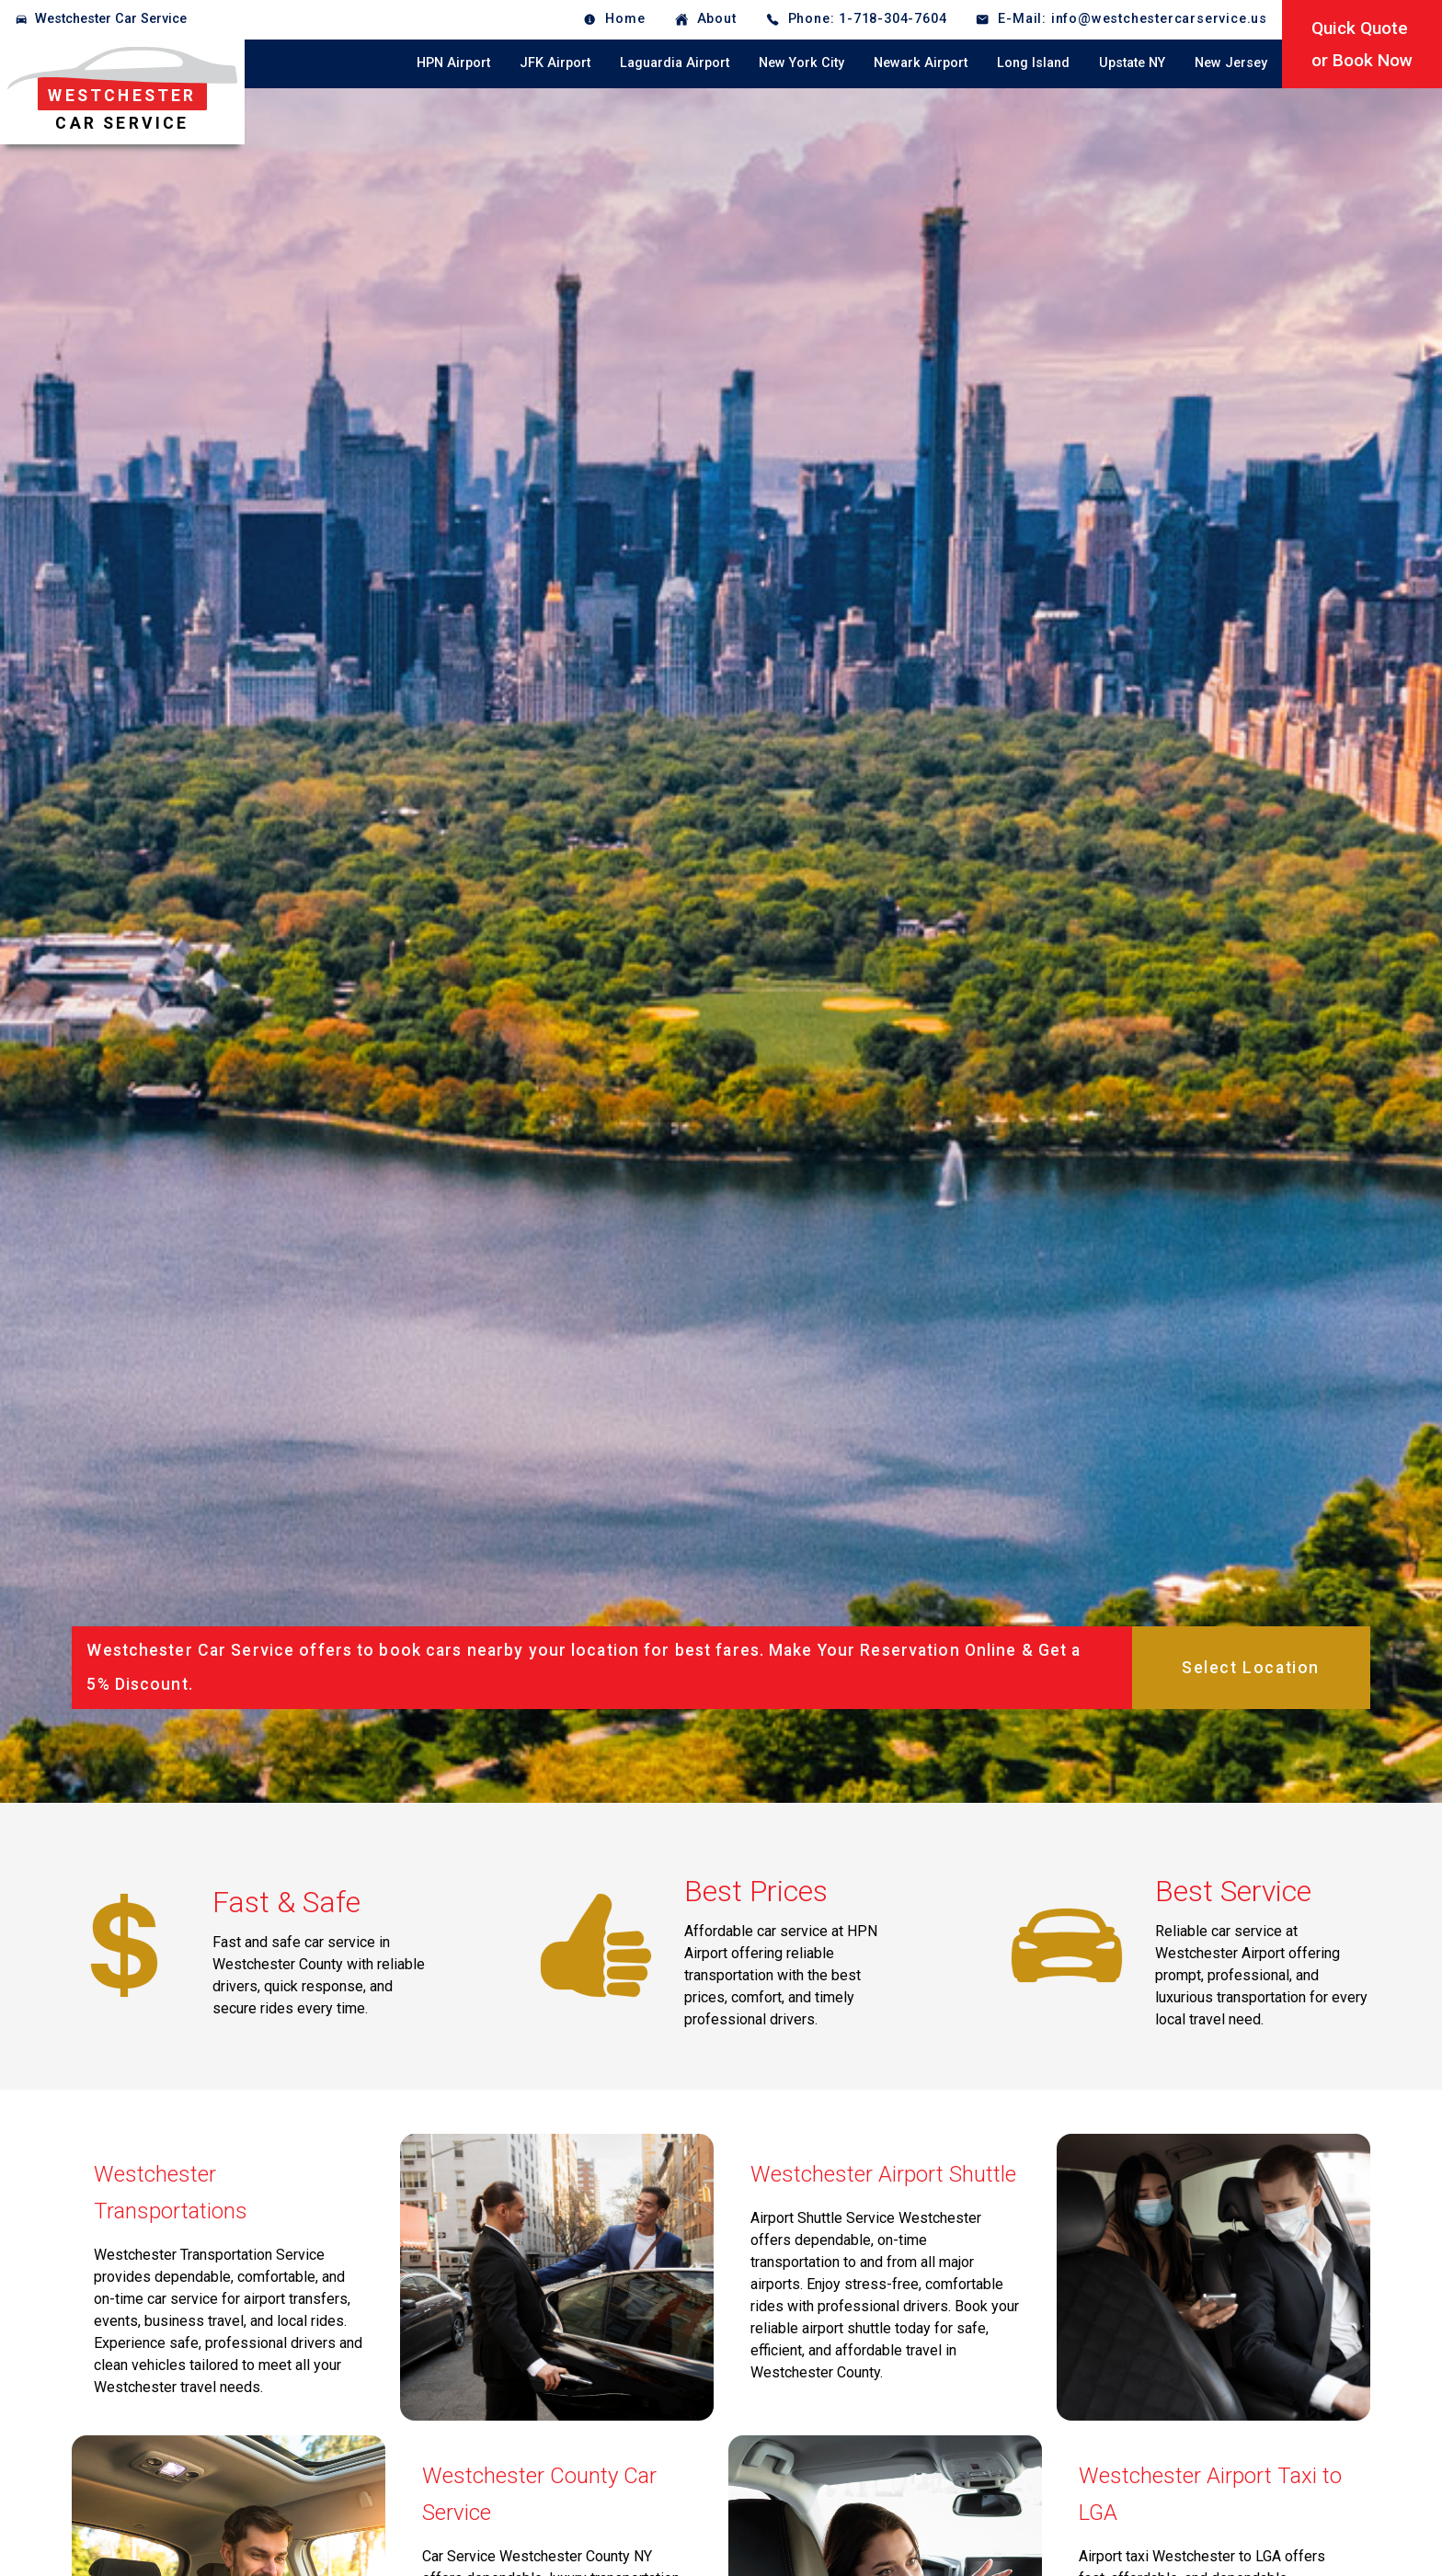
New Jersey (1231, 63)
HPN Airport (453, 63)
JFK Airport (555, 63)
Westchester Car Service (111, 19)
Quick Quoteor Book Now (1362, 44)
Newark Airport (920, 63)
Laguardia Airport (674, 63)
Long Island (1033, 63)
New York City (801, 63)
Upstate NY (1132, 63)
